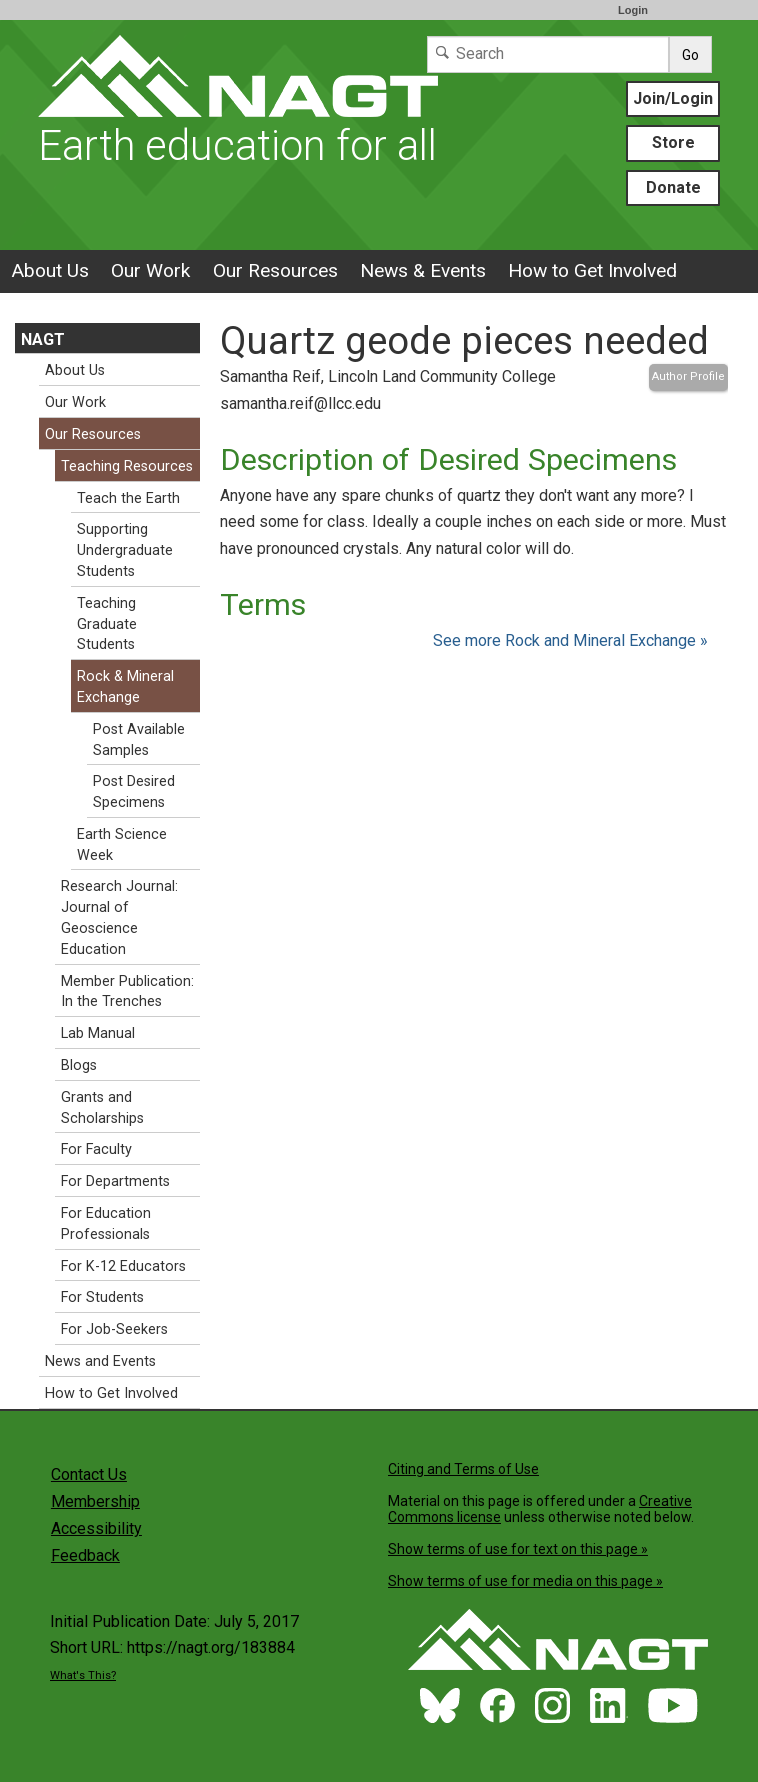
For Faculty (96, 1149)
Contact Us (89, 1474)
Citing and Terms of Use (463, 1469)
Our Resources (275, 270)
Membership (95, 1501)
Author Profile (688, 376)
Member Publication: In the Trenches (127, 992)
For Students (102, 1297)
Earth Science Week (122, 845)
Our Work (150, 270)
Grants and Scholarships (102, 1108)
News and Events (100, 1361)
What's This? (83, 1675)
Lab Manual (98, 1033)
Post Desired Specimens (134, 792)
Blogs (79, 1065)
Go (690, 55)
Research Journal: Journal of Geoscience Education (119, 917)
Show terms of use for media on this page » (525, 1581)
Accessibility (96, 1528)
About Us (50, 270)
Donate (673, 187)
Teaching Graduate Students (107, 624)
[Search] (548, 54)
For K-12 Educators (123, 1266)
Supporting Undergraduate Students (125, 550)
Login (633, 10)
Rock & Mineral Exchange (125, 687)
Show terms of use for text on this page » (518, 1549)
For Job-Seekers (114, 1329)
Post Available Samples (139, 740)
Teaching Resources (127, 466)
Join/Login (673, 98)
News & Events (423, 270)
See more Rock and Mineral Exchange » (570, 640)
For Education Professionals (106, 1224)
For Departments (115, 1181)
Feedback (85, 1555)
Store (673, 142)
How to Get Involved (592, 270)
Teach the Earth (128, 498)
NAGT (43, 339)
